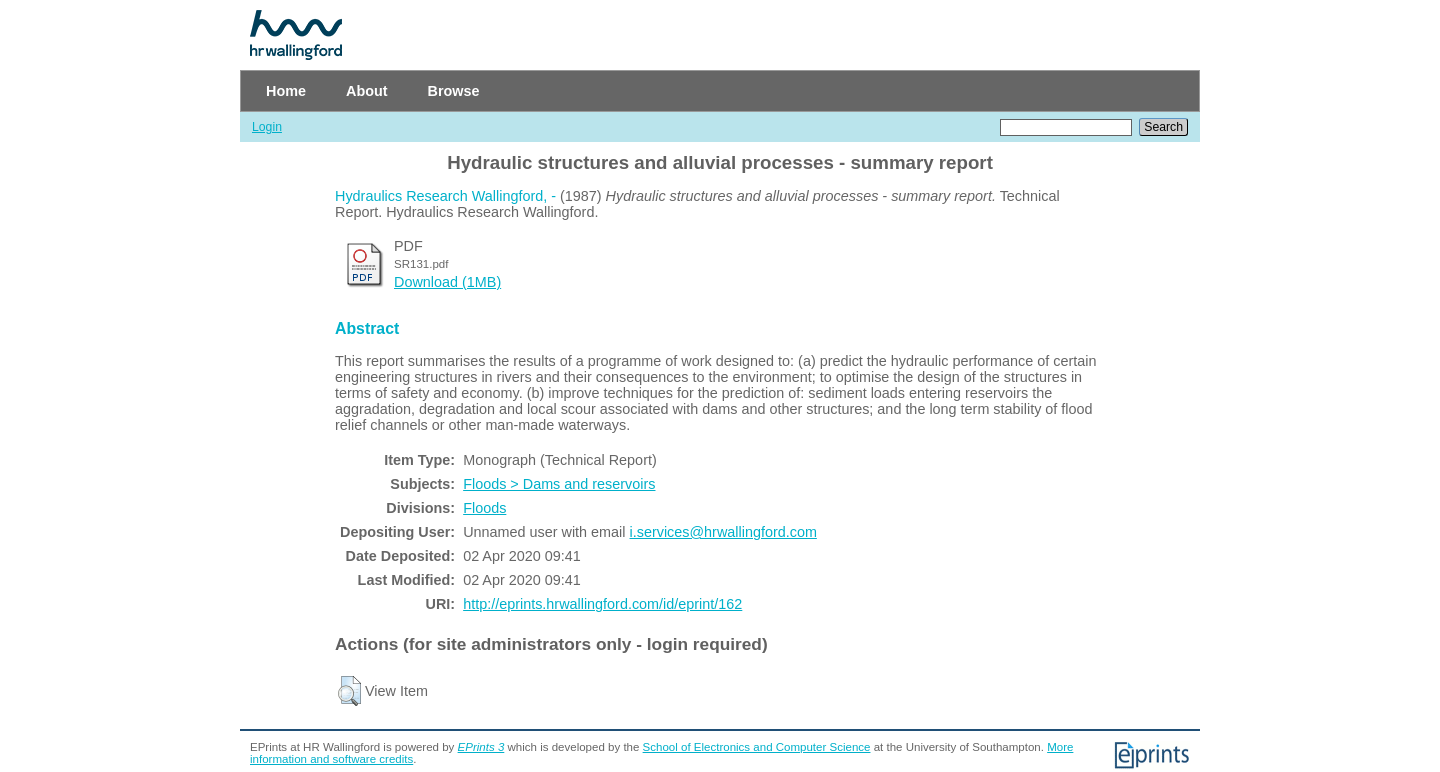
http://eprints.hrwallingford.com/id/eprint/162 (602, 604)
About (367, 91)
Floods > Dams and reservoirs (559, 484)
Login (267, 127)
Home (286, 91)
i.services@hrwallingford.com (723, 532)
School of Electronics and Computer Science (757, 747)
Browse (454, 91)
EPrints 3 (481, 747)
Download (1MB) (447, 282)
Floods (484, 508)
